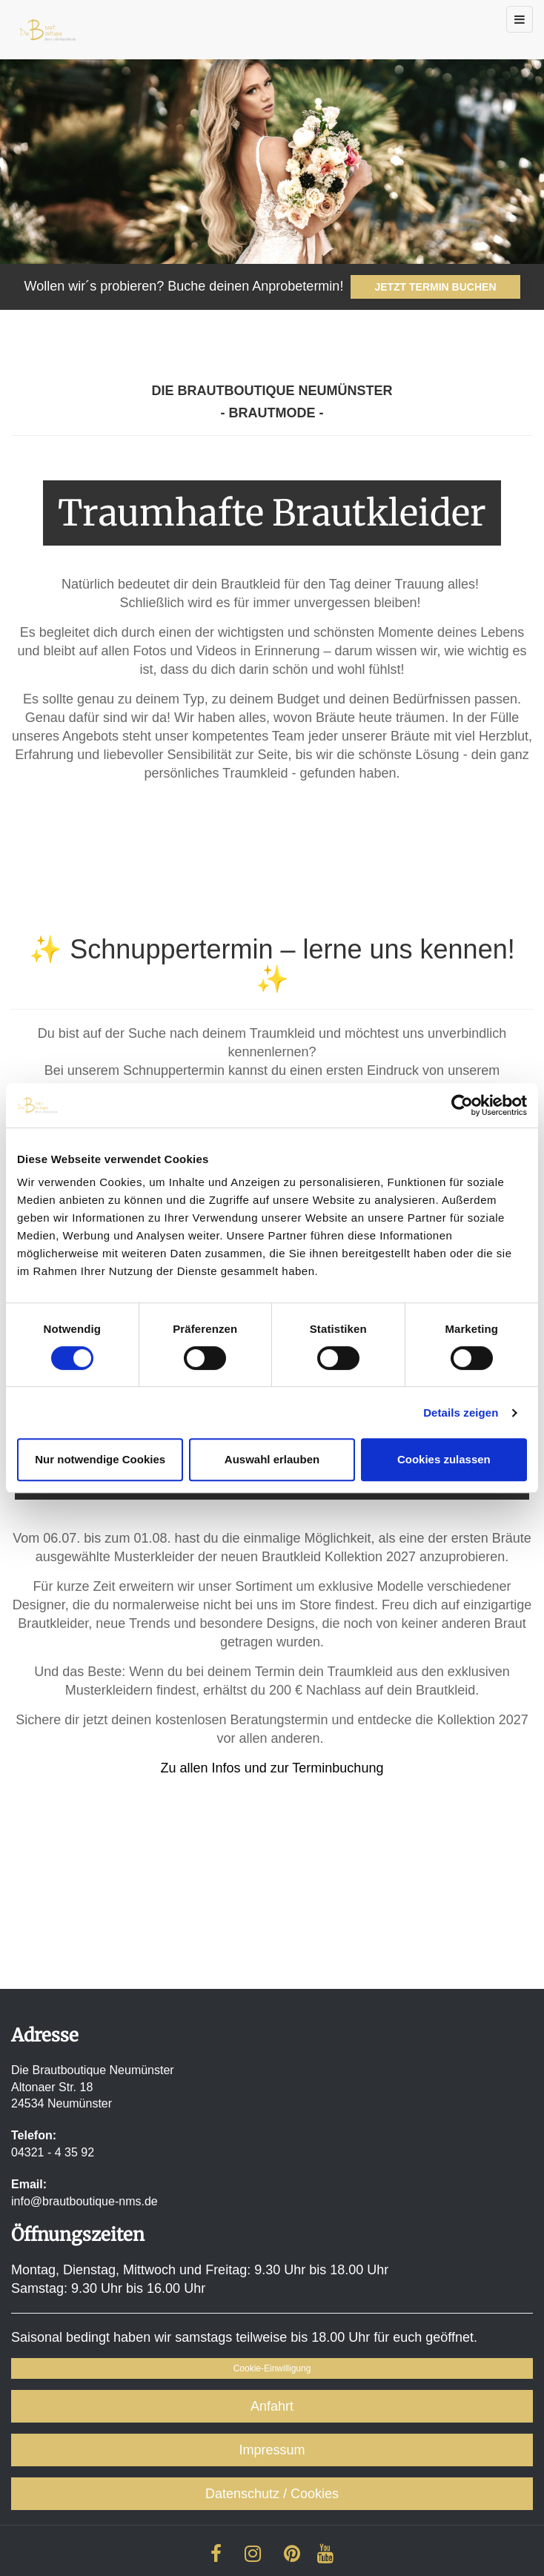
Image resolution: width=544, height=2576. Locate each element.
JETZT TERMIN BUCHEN (435, 287)
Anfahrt (272, 2406)
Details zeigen (460, 1412)
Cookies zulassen (444, 1459)
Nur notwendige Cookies (100, 1459)
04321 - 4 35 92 (52, 2152)
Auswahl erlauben (272, 1459)
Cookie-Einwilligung (272, 2368)
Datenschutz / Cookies (272, 2493)
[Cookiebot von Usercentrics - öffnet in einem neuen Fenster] (462, 1105)
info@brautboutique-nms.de (84, 2201)
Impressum (272, 2450)
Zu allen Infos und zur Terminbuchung (272, 1768)
